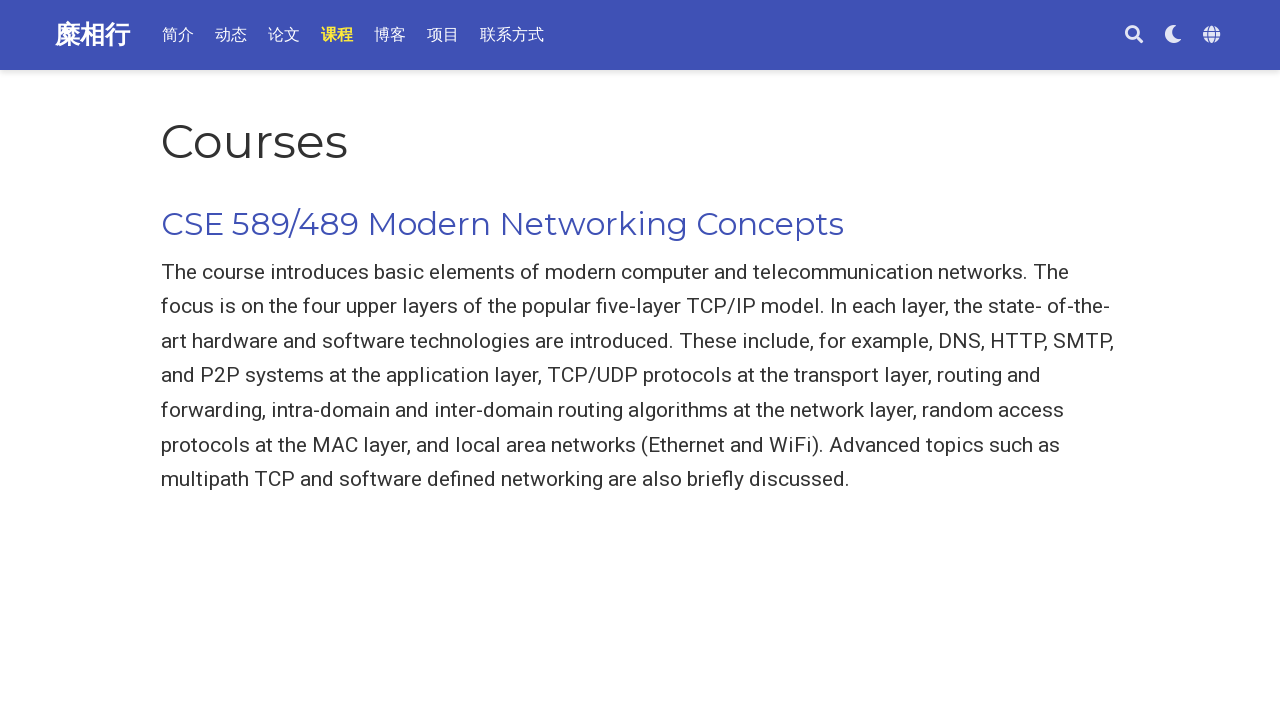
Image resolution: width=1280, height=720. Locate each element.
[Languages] (1214, 35)
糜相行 (92, 34)
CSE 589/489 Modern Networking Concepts (502, 224)
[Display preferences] (1173, 35)
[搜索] (1134, 35)
